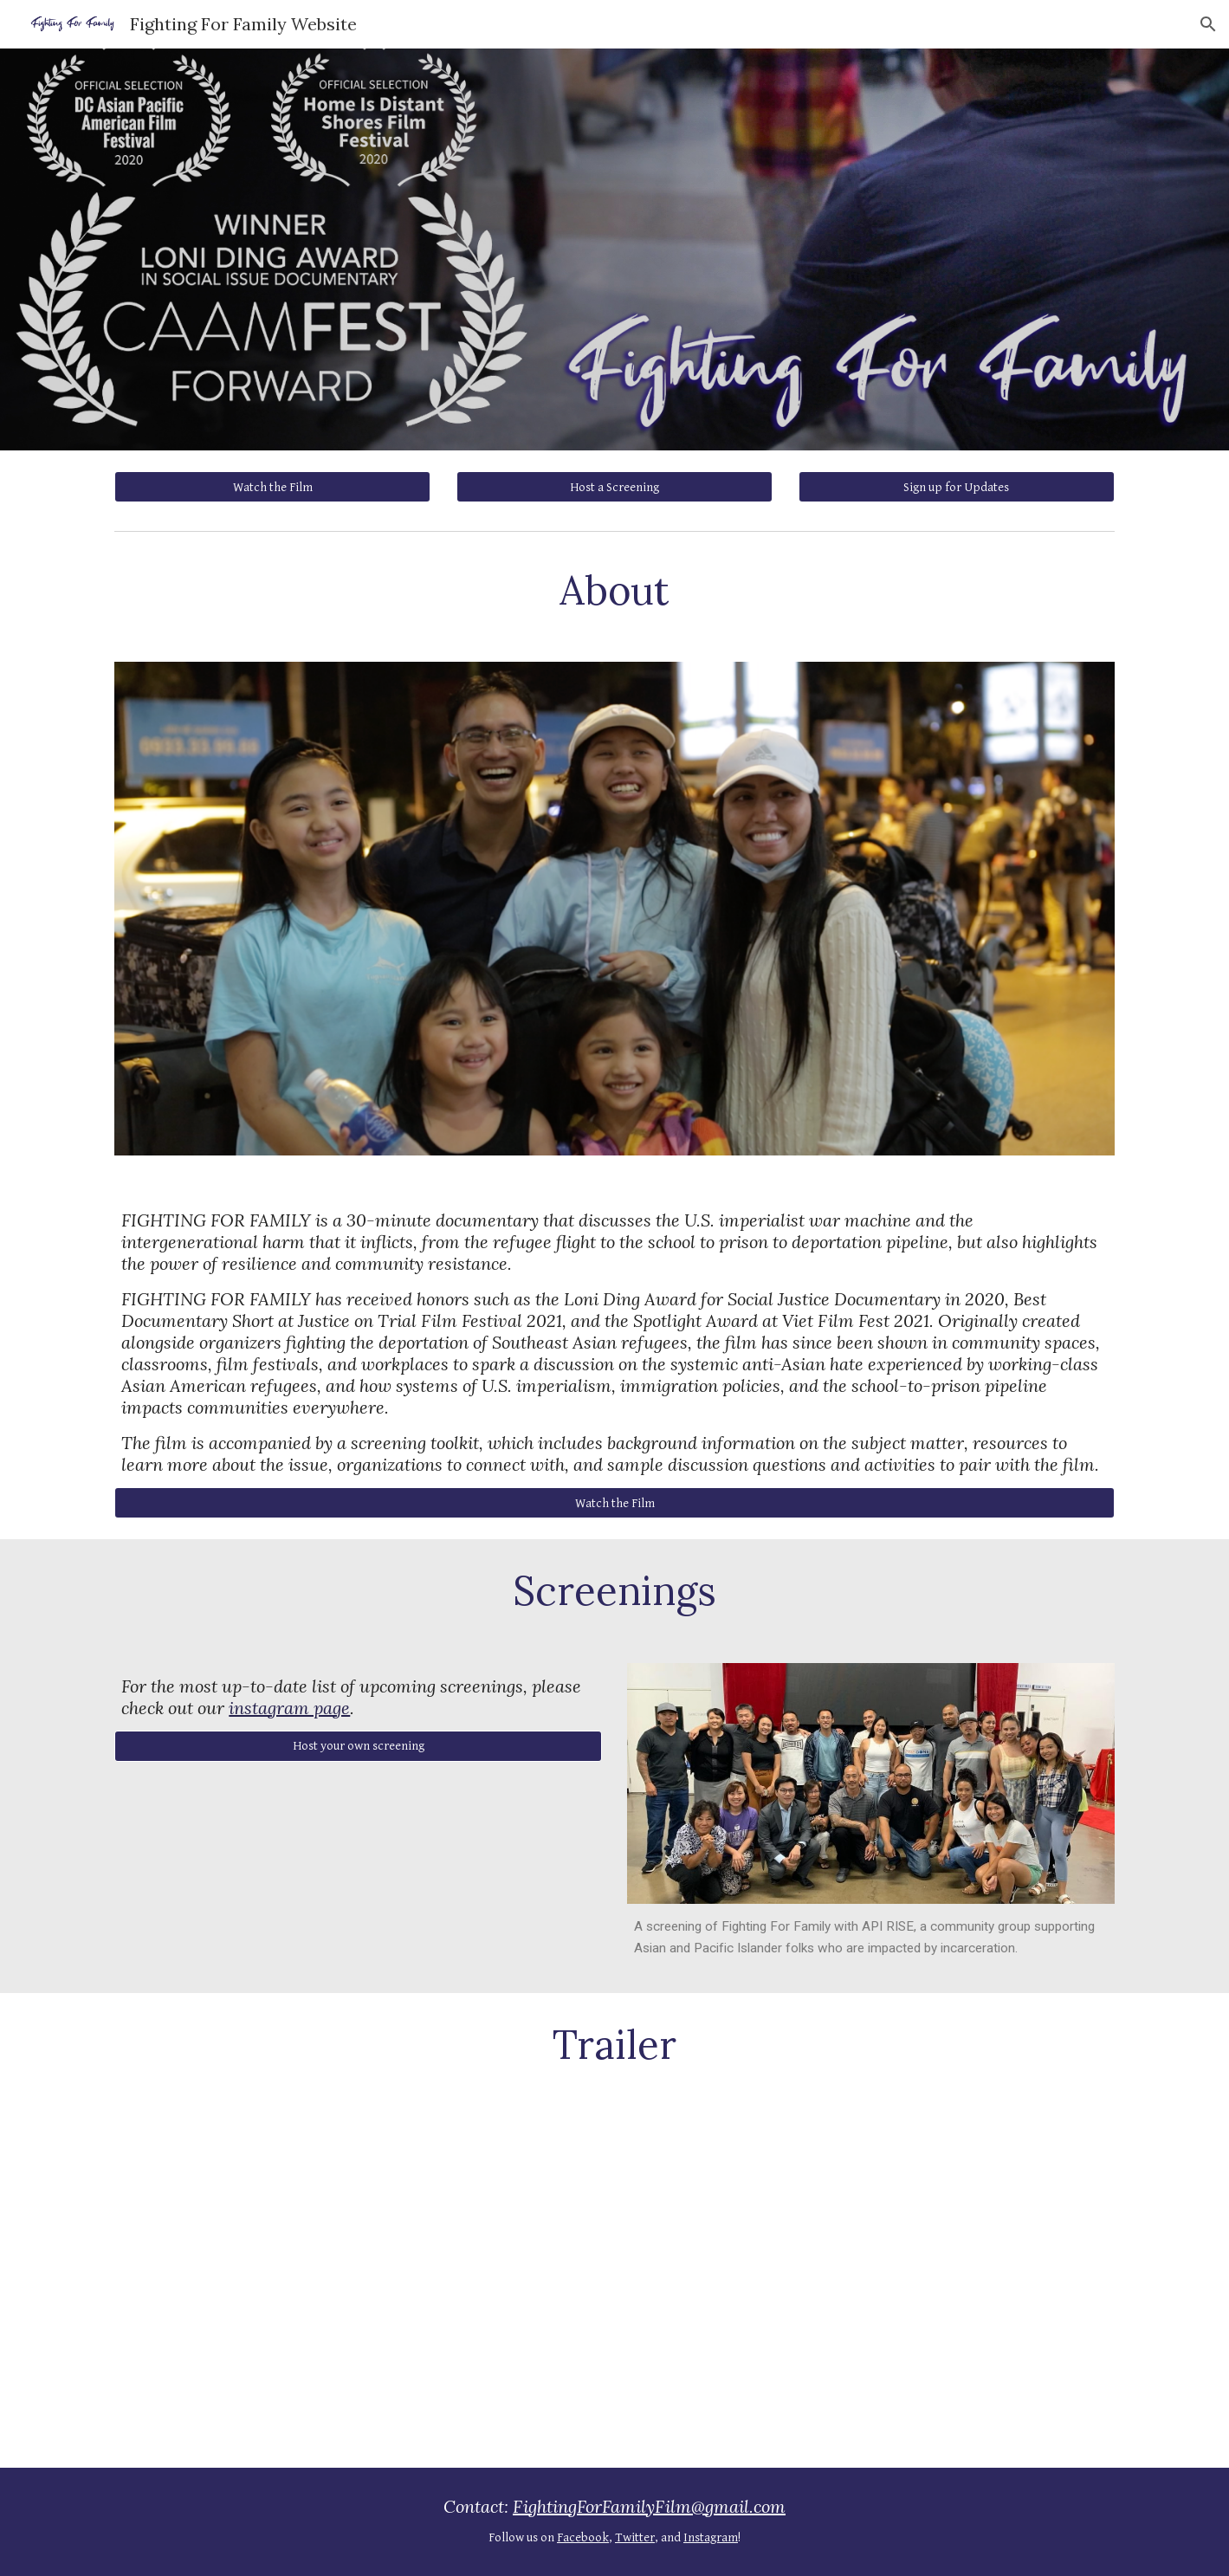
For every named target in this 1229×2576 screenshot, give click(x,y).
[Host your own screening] (357, 1746)
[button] (1208, 24)
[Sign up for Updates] (956, 487)
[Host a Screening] (614, 487)
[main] (614, 590)
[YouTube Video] (614, 2281)
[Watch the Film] (272, 487)
